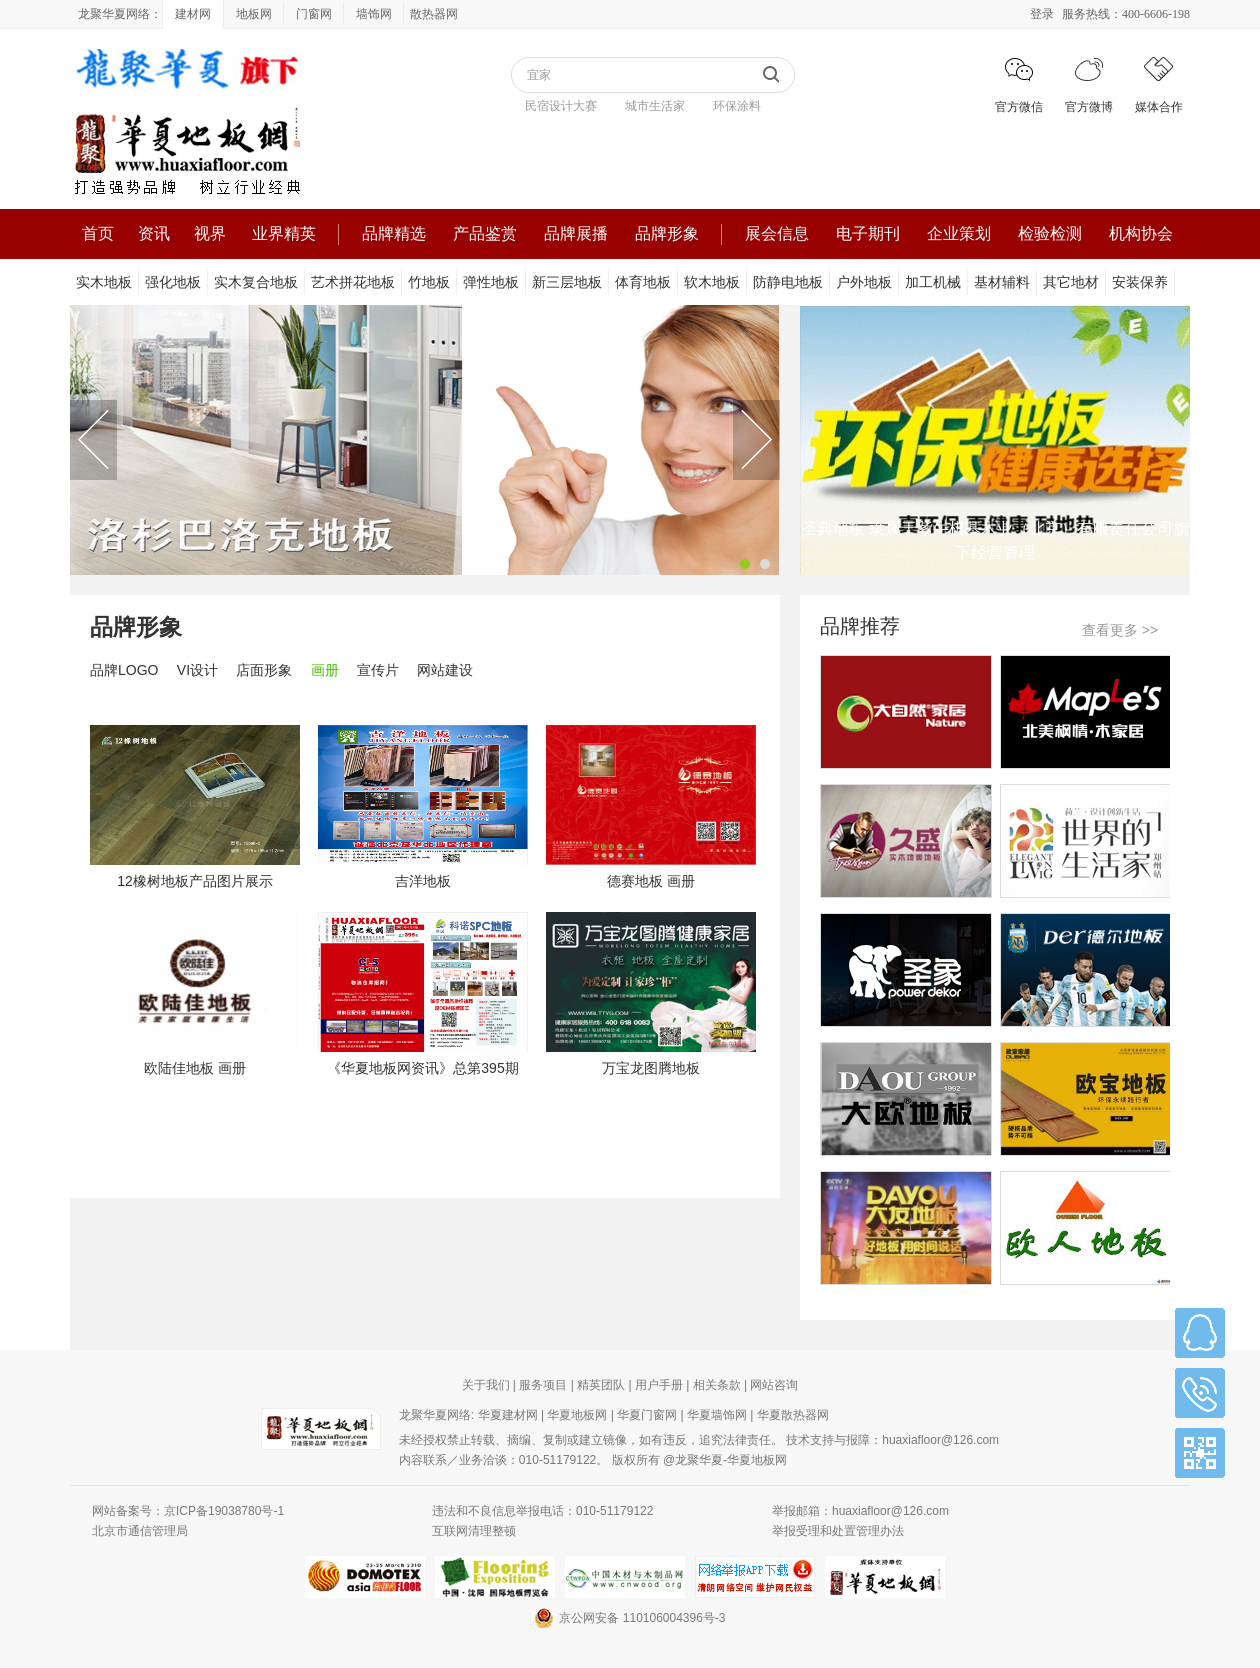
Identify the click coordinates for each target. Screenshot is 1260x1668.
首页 (98, 233)
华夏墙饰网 (717, 1415)
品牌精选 (394, 233)
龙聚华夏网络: (436, 1415)
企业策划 (959, 233)
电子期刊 (868, 233)
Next (756, 440)
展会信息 (777, 233)
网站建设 (445, 670)
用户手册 (659, 1385)
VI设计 (197, 670)
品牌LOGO (124, 670)
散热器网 (434, 14)
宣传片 (378, 670)
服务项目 (543, 1385)
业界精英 (284, 233)
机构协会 (1141, 233)
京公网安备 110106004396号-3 (629, 1618)
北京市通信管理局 (140, 1531)
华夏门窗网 (647, 1415)
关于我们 (486, 1385)
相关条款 (717, 1385)
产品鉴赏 (485, 233)
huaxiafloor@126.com (940, 1440)
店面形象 (264, 670)
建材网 (193, 14)
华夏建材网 (508, 1415)
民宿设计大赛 (561, 106)
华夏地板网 (577, 1415)
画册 (325, 670)
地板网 (254, 14)
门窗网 (314, 14)
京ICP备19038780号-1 (224, 1511)
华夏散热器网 (793, 1415)
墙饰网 (374, 14)
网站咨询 (774, 1385)
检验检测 (1050, 233)
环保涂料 (737, 106)
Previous (93, 440)
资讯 (154, 233)
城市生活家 (655, 106)
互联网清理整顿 (474, 1531)
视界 (210, 233)
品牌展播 (576, 233)
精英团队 (601, 1385)
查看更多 (1120, 630)
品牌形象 (667, 233)
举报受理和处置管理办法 (838, 1531)
